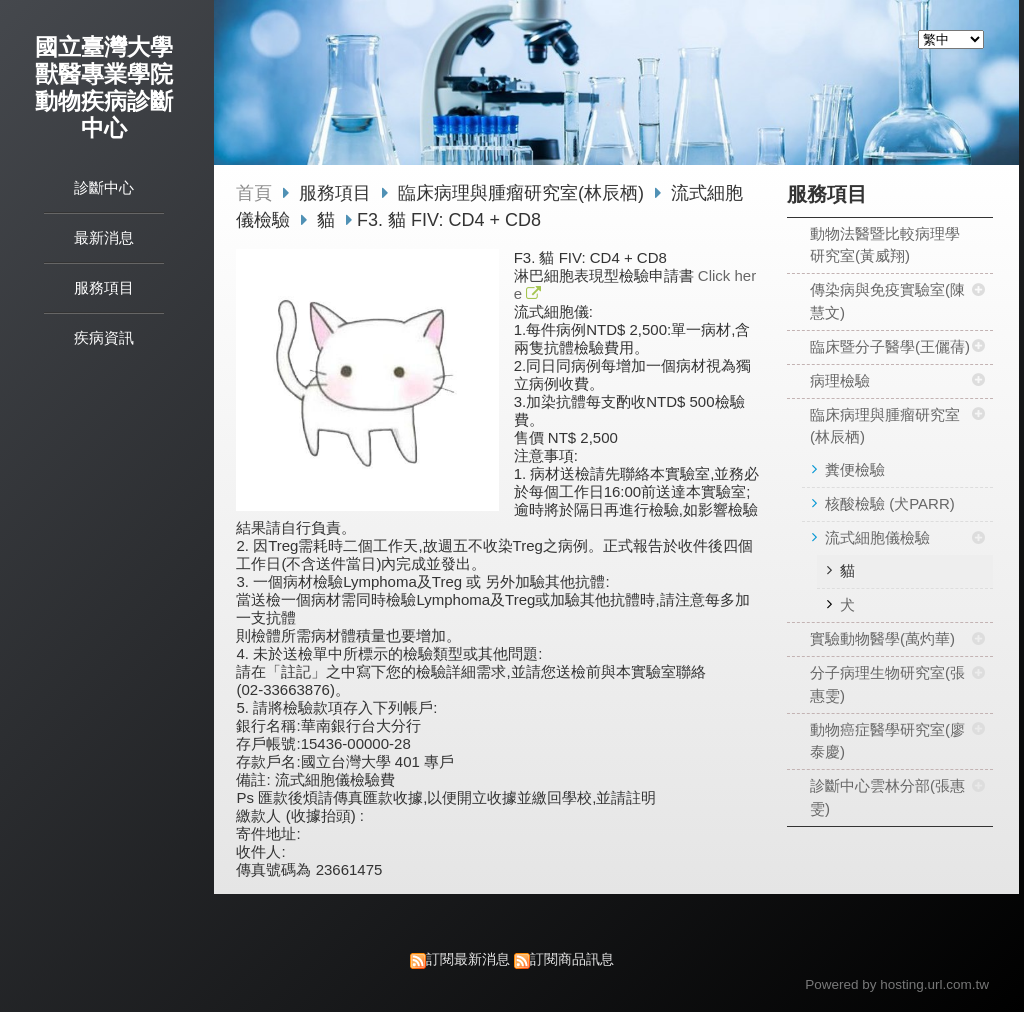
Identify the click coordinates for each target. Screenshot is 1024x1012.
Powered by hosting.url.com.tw (897, 984)
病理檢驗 (840, 380)
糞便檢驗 (855, 469)
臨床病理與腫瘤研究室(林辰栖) (885, 426)
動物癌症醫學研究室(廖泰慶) (887, 741)
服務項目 (337, 193)
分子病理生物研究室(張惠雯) (887, 684)
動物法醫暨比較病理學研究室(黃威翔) (885, 245)
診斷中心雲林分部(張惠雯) (887, 797)
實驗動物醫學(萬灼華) (882, 638)
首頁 (254, 193)
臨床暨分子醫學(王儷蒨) (890, 346)
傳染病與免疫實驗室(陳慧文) (887, 301)
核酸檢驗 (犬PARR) (890, 503)
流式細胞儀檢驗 (877, 537)
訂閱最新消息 (468, 959)
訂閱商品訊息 (572, 959)
